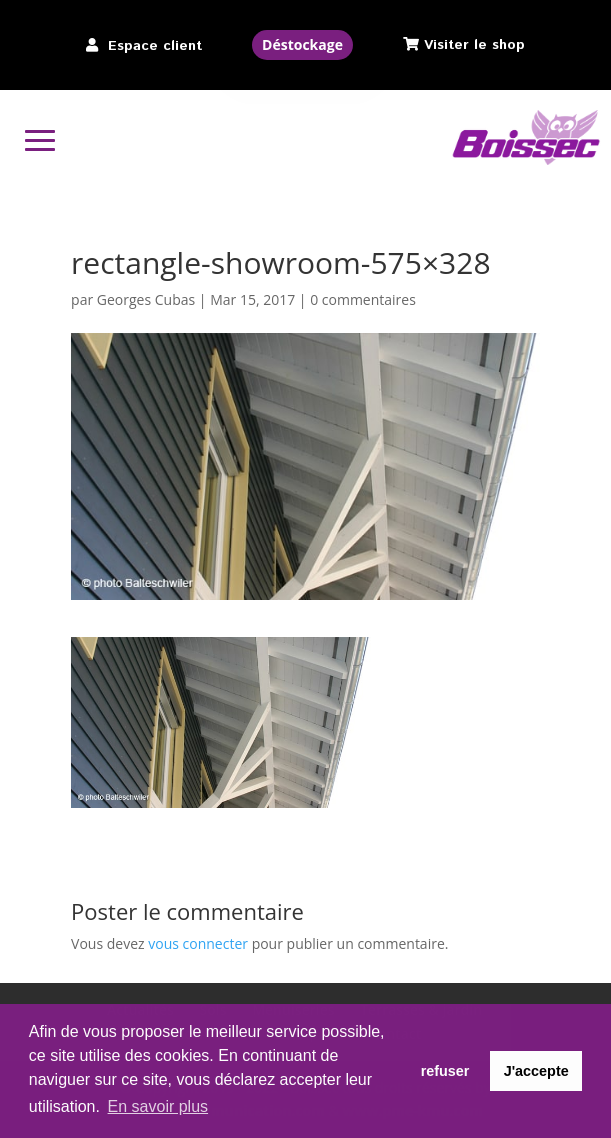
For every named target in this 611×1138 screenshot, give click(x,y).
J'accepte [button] (536, 1071)
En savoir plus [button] (158, 1106)
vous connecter (198, 943)
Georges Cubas (146, 299)
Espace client (155, 46)
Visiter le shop (474, 45)
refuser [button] (445, 1071)
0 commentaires (363, 299)
